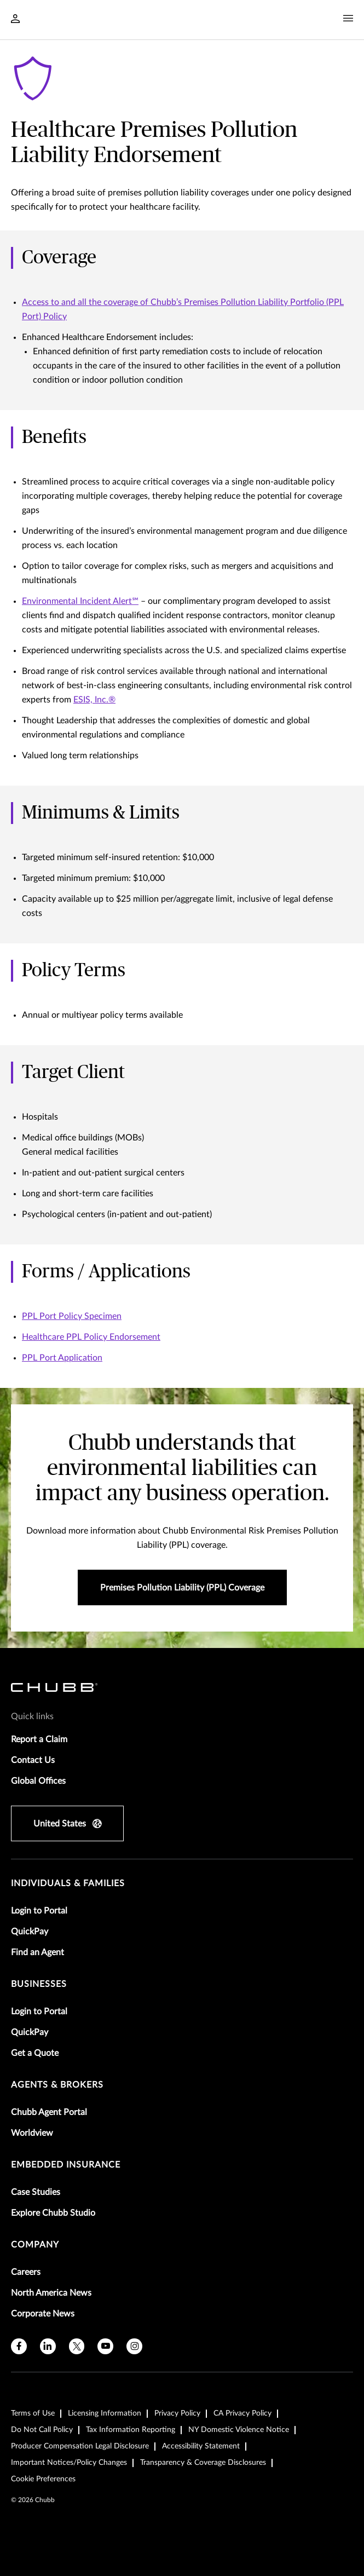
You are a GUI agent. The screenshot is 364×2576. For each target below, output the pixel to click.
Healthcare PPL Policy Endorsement (91, 1337)
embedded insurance (65, 2164)
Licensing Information (104, 2413)
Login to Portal (39, 1910)
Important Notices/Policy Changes (69, 2462)
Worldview (32, 2133)
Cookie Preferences (43, 2479)
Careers (26, 2272)
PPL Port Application (62, 1357)
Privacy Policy (177, 2413)
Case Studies (35, 2192)
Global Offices (38, 1781)
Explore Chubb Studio (53, 2213)
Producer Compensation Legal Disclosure (80, 2446)
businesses (39, 1984)
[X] (77, 2346)
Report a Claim (39, 1739)
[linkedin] (48, 2346)
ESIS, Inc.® (94, 699)
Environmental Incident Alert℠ (80, 601)
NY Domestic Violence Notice (238, 2430)
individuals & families (68, 1883)
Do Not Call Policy (42, 2430)
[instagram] (134, 2346)
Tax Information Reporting (130, 2430)
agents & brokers (57, 2085)
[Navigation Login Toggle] (15, 19)
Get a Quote (35, 2053)
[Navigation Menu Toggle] (348, 18)
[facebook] (19, 2346)
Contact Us (33, 1760)
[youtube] (105, 2346)
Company (35, 2244)
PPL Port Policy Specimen (72, 1316)
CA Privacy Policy (242, 2413)
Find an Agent (37, 1952)
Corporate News (42, 2313)
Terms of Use (33, 2413)
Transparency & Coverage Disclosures (203, 2462)
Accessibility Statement (201, 2446)
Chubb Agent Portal (49, 2112)
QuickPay (29, 1931)
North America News (51, 2293)
